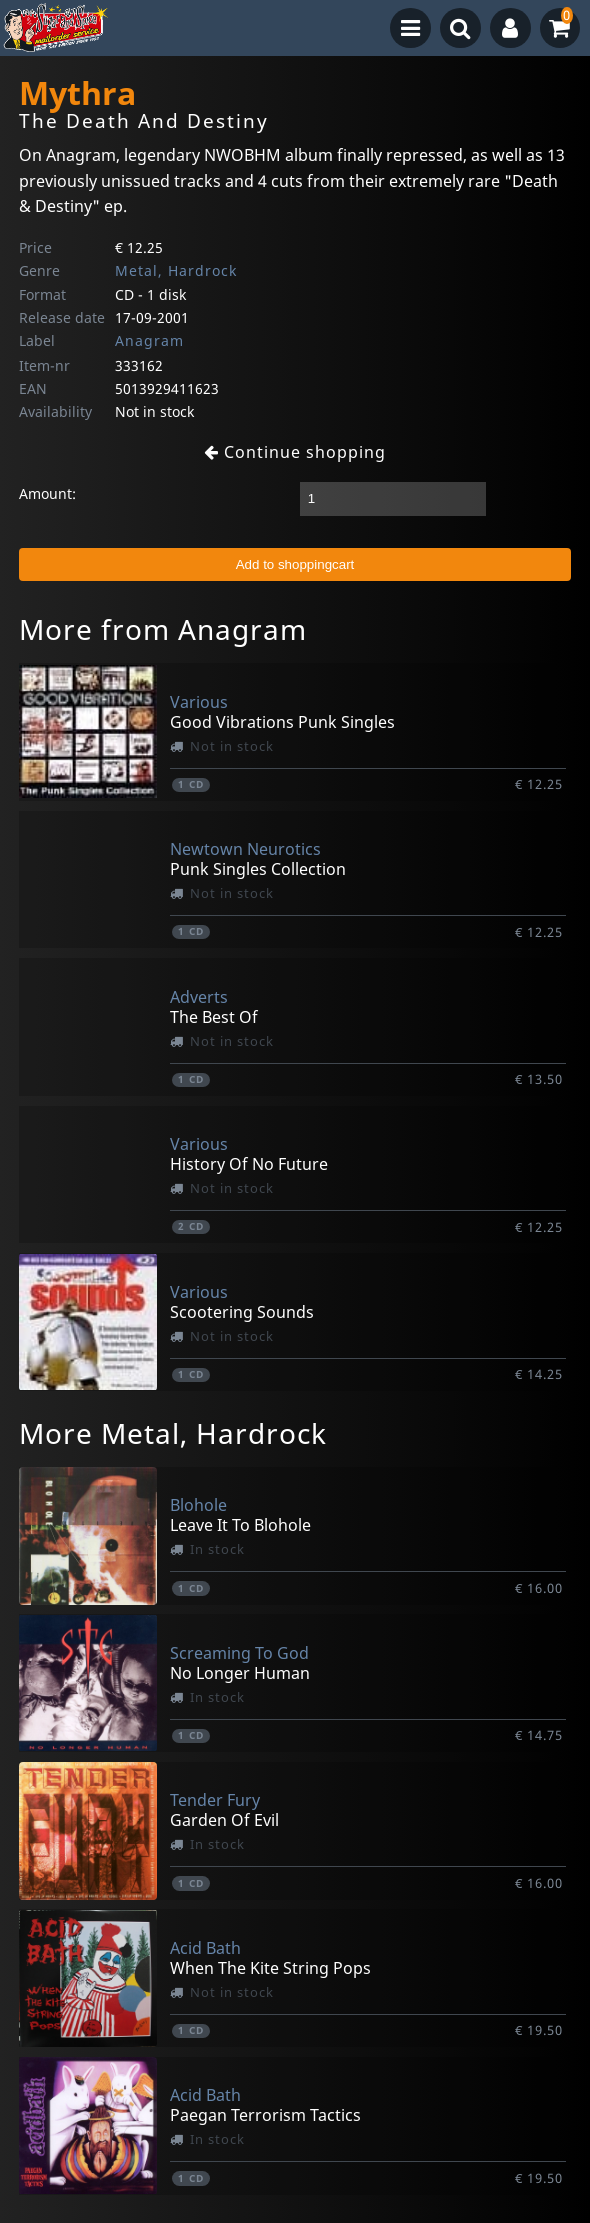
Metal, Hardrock (176, 270)
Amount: (47, 493)
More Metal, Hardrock (173, 1433)
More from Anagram (163, 629)
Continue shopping (295, 452)
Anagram (149, 340)
